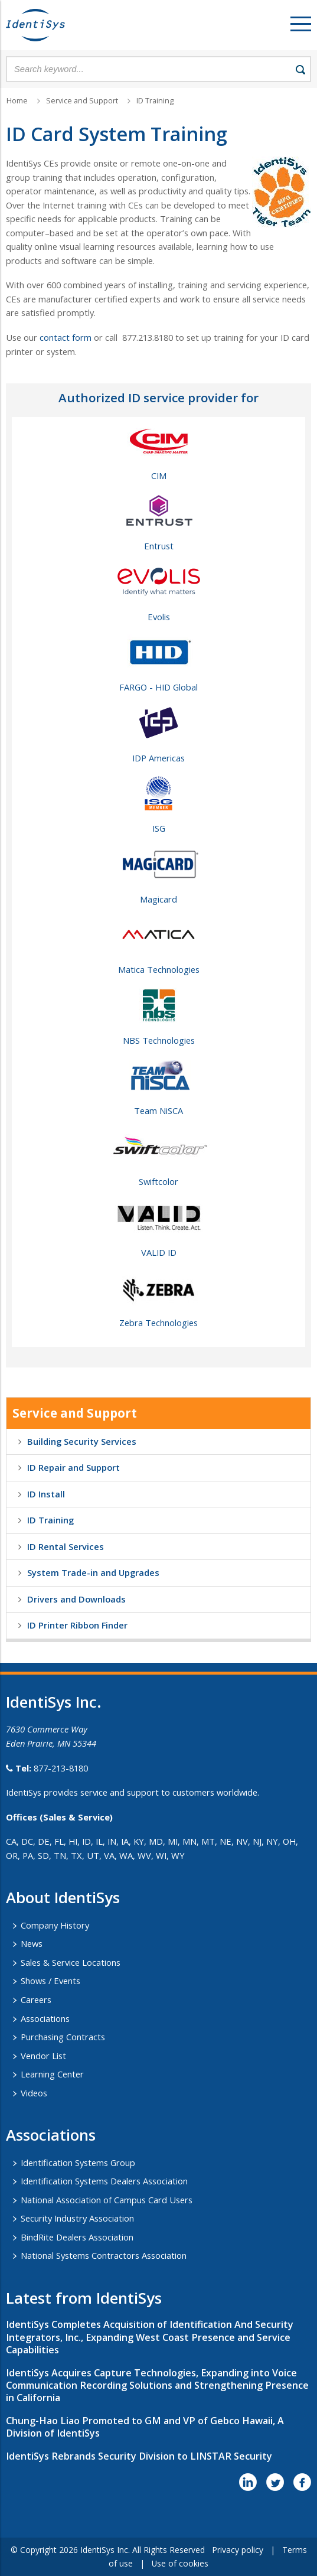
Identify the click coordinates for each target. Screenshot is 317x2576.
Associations (45, 2018)
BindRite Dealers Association (77, 2237)
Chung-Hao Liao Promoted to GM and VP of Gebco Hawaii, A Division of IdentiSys (145, 2427)
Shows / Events (50, 1980)
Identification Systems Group (78, 2162)
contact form (65, 337)
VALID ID (159, 1252)
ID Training (155, 101)
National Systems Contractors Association (104, 2255)
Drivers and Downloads (76, 1599)
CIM (158, 475)
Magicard (158, 899)
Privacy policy (237, 2549)
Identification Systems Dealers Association (104, 2181)
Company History (55, 1925)
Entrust (159, 546)
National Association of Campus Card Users (106, 2200)
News (32, 1943)
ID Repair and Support (73, 1467)
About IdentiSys (63, 1897)
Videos (34, 2093)
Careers (36, 1999)
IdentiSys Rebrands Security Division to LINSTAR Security (139, 2456)
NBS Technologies (159, 1040)
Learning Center (52, 2074)
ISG (158, 828)
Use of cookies (180, 2563)
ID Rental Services (65, 1546)
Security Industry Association (77, 2218)
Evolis (159, 617)
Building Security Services (81, 1441)
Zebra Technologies (158, 1322)
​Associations (51, 2134)
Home (17, 101)
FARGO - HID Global (158, 687)
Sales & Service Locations (70, 1962)
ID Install (46, 1494)
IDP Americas (158, 758)
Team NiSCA (158, 1110)
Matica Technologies (159, 969)
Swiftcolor (158, 1181)
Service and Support (82, 101)
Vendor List (43, 2056)
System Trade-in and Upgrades (93, 1572)
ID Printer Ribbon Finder (77, 1625)
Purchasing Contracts (63, 2037)
